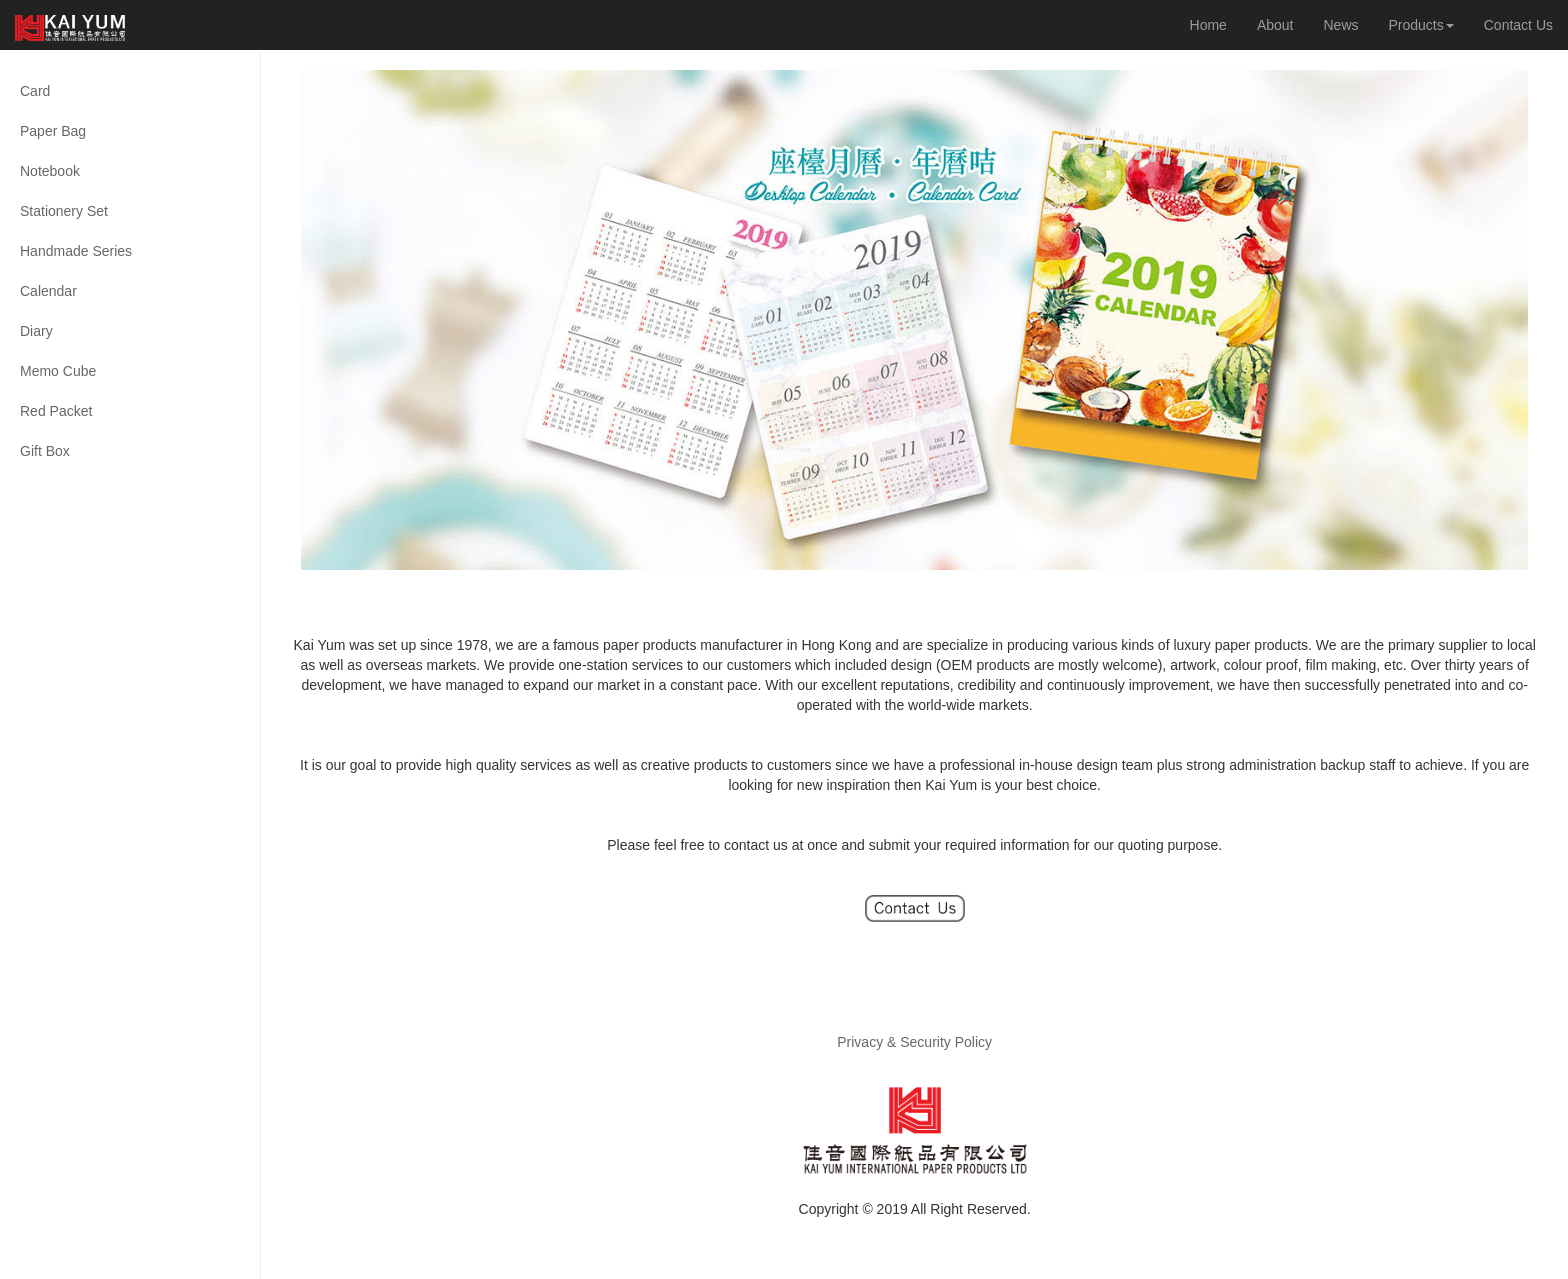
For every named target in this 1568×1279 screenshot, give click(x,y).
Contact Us (1518, 25)
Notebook (50, 171)
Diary (36, 331)
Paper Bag (53, 131)
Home (1208, 25)
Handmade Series (76, 251)
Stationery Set (64, 211)
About (1275, 25)
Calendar (48, 291)
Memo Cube (58, 371)
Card (35, 91)
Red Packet (56, 411)
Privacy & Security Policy (914, 1042)
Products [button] (1421, 25)
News (1340, 25)
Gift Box (45, 451)
